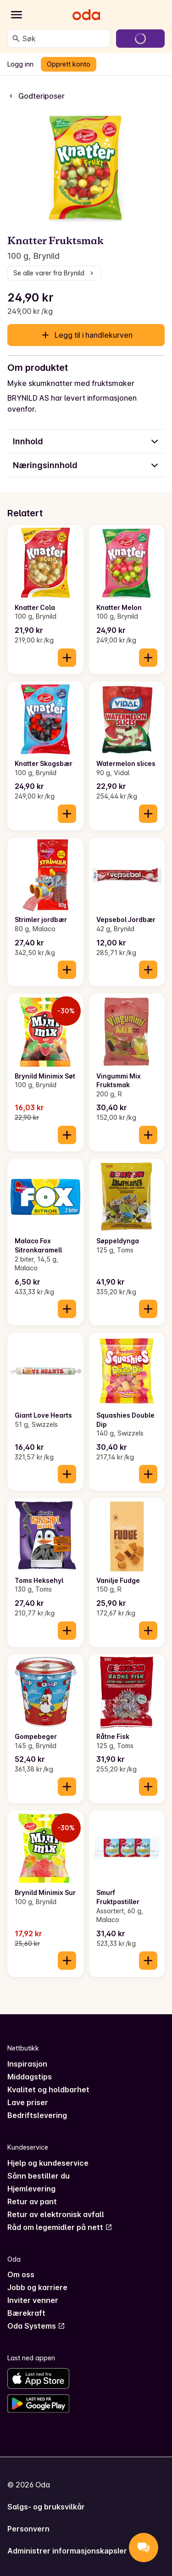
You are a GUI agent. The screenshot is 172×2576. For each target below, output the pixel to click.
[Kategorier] (16, 15)
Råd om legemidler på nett (59, 2227)
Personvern (28, 2528)
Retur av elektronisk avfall (55, 2214)
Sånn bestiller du (38, 2175)
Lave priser (27, 2102)
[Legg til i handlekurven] (67, 657)
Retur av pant (32, 2201)
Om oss (20, 2274)
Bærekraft (26, 2313)
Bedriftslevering (37, 2115)
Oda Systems (36, 2325)
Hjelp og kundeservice (48, 2163)
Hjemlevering (31, 2188)
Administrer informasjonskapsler (67, 2550)
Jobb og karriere (37, 2287)
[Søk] (16, 38)
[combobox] (64, 38)
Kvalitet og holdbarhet (48, 2089)
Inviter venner (32, 2300)
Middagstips (29, 2076)
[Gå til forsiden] (86, 14)
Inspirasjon (27, 2063)
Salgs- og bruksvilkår (46, 2506)
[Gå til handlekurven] (140, 38)
